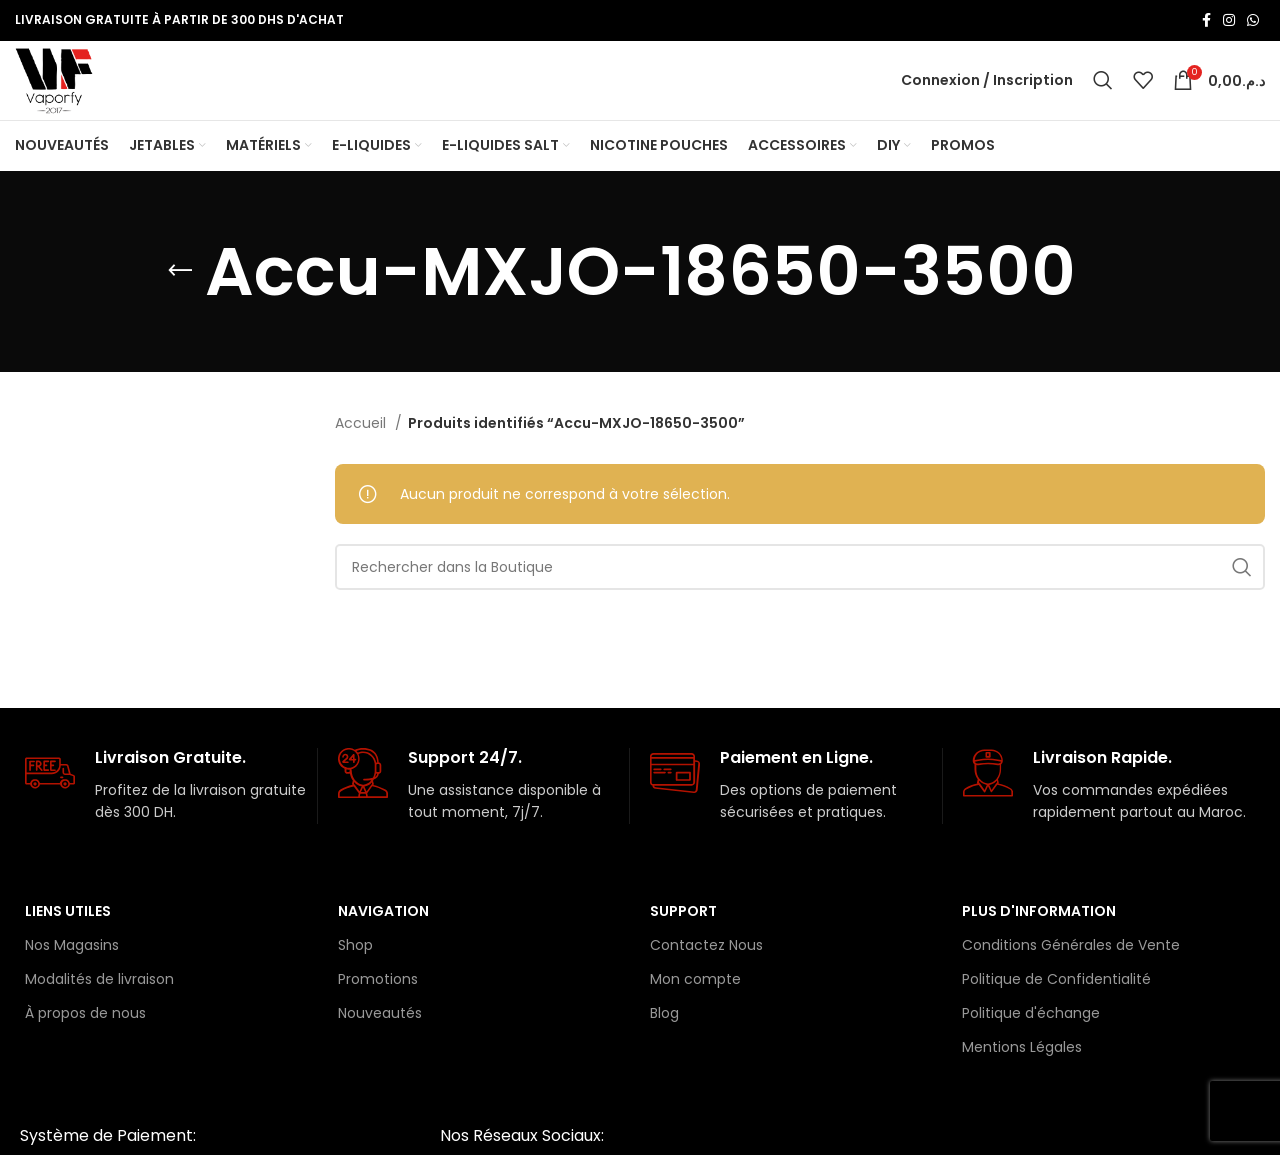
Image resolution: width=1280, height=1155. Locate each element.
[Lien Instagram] (1229, 21)
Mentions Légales (1022, 1074)
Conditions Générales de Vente (1071, 971)
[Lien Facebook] (1206, 21)
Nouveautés (380, 1040)
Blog (664, 1040)
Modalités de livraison (99, 1005)
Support (683, 937)
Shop (355, 971)
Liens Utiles (68, 937)
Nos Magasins (72, 971)
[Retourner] (180, 298)
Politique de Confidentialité (1056, 1005)
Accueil (362, 450)
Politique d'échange (1031, 1040)
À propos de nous (85, 1040)
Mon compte (695, 1005)
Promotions (378, 1005)
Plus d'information (1039, 937)
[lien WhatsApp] (1253, 21)
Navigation (383, 937)
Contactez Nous (706, 971)
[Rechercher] (1103, 94)
